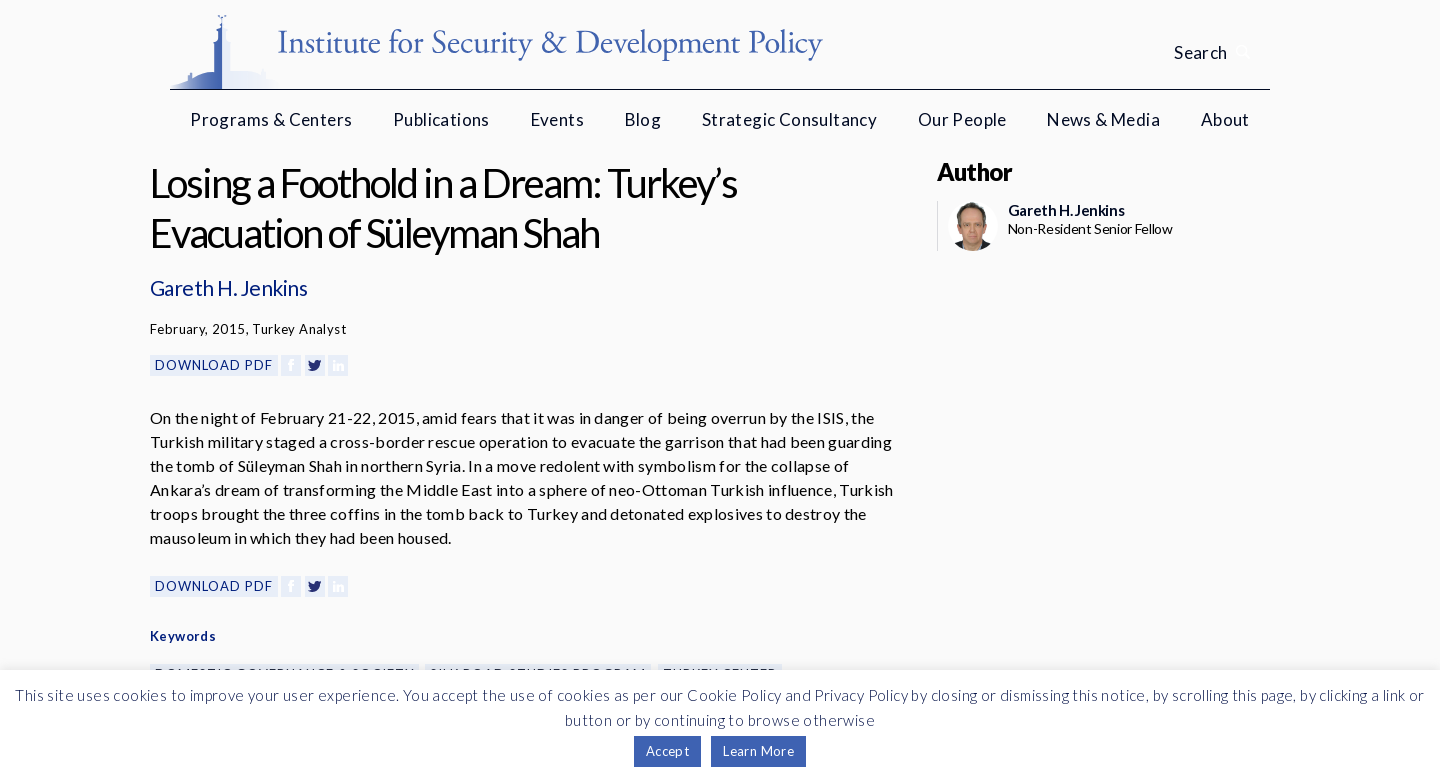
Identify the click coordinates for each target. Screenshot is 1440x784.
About (1225, 119)
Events (557, 119)
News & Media (1103, 119)
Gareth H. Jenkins (228, 287)
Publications (441, 119)
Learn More (758, 751)
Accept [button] (667, 751)
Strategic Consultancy (789, 119)
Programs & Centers (271, 119)
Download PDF (214, 365)
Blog (643, 119)
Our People (962, 119)
